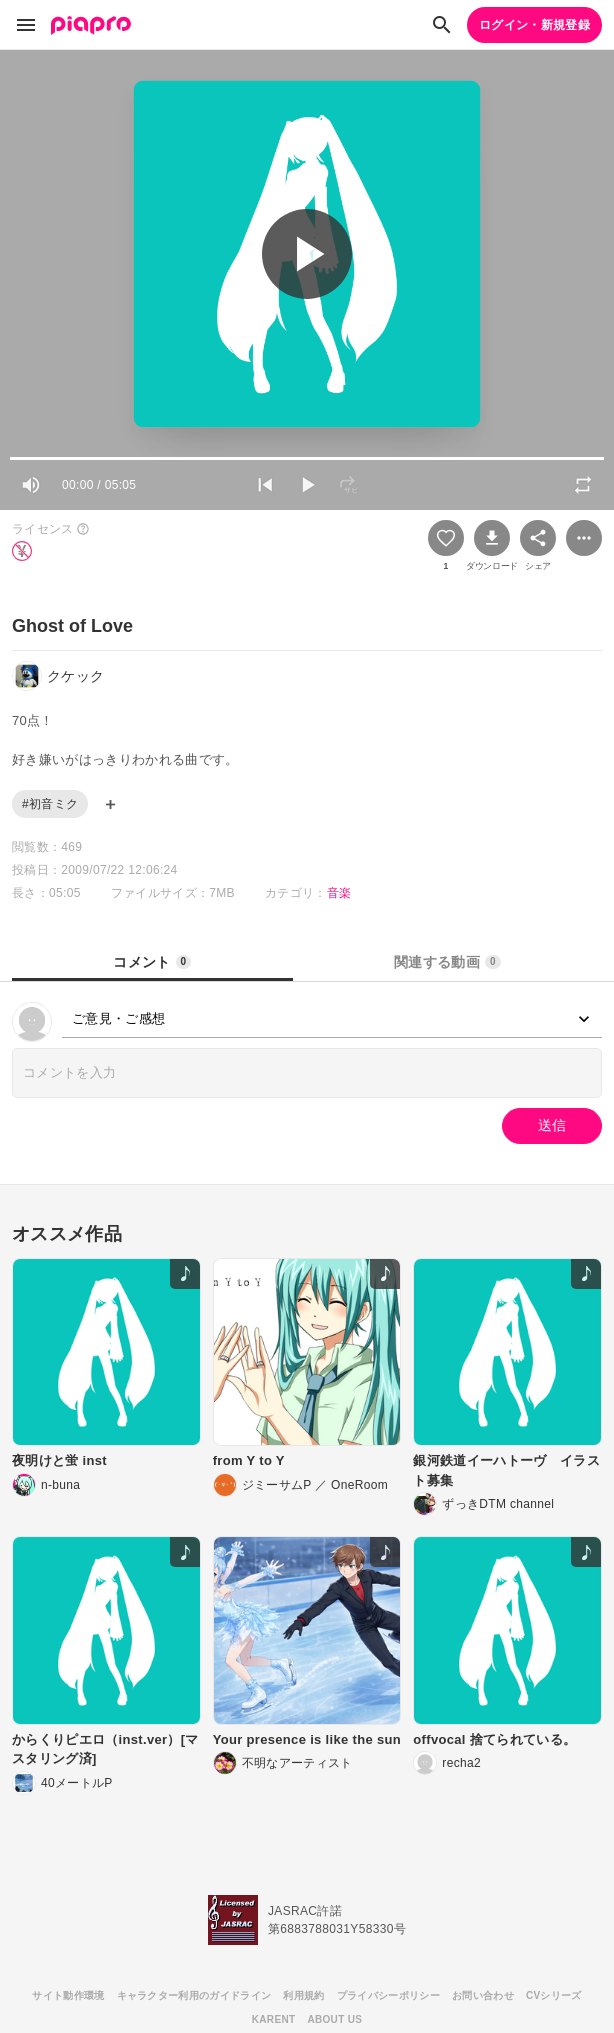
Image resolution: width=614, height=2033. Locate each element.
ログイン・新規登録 (534, 25)
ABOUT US (334, 2019)
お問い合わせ (483, 1995)
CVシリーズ (554, 1995)
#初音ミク (50, 804)
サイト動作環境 (68, 1995)
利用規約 (303, 1995)
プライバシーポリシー (388, 1995)
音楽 (339, 893)
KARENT (274, 2019)
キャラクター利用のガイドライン (194, 1995)
